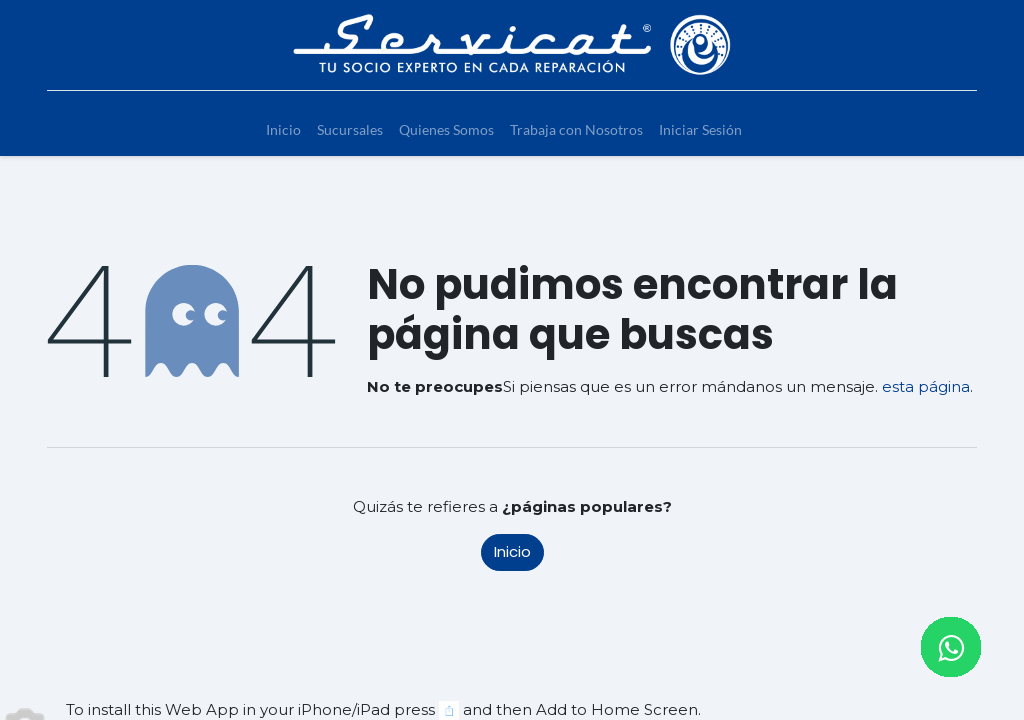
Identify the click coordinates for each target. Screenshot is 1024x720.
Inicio (512, 551)
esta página (926, 386)
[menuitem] (283, 129)
